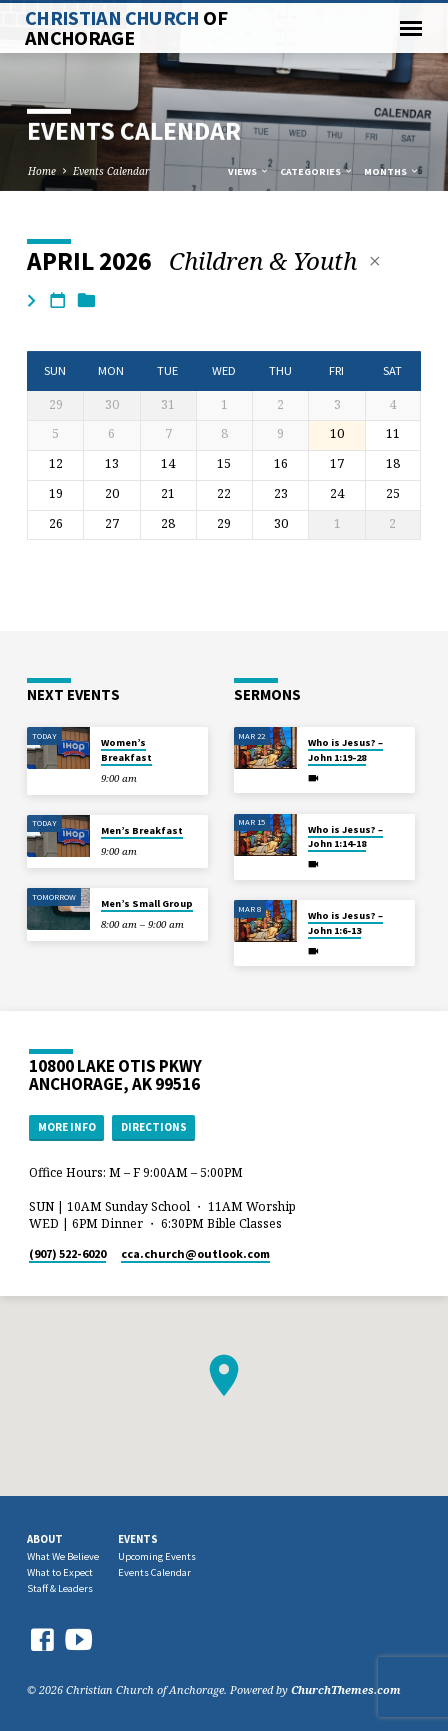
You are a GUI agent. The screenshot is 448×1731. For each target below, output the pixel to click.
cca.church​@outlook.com (195, 1253)
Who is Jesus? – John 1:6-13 (345, 922)
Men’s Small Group (147, 903)
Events (138, 1539)
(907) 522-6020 (67, 1253)
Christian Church (126, 28)
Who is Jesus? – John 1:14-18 (345, 836)
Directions (154, 1127)
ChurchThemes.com (346, 1689)
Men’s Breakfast (142, 830)
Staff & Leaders (60, 1588)
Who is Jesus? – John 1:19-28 (345, 749)
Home (42, 171)
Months (392, 171)
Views (249, 171)
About (45, 1539)
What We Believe (63, 1556)
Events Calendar (111, 171)
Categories (317, 171)
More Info (67, 1127)
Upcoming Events (157, 1556)
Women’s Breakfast (126, 749)
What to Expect (60, 1572)
